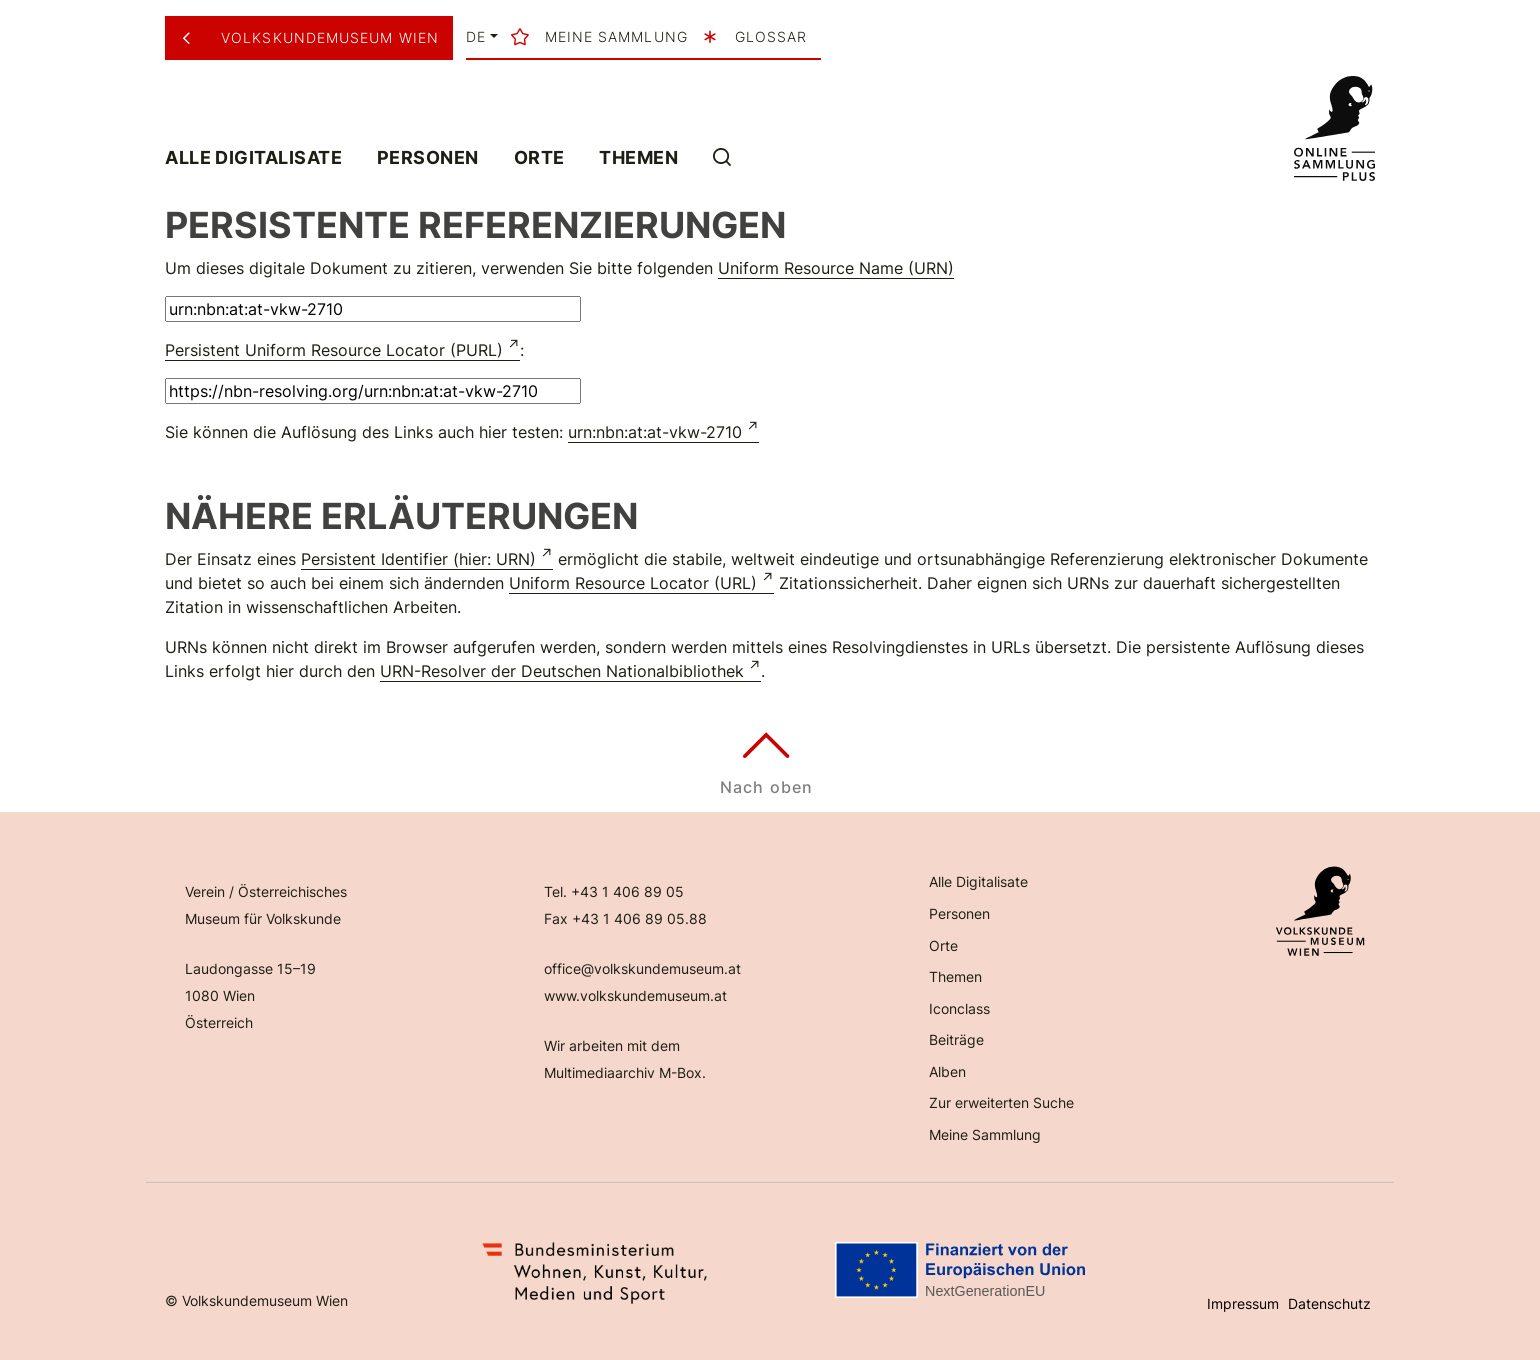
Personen (428, 157)
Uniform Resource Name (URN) (836, 268)
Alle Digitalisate (253, 157)
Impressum (1243, 1303)
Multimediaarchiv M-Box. (625, 1072)
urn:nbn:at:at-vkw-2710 (655, 432)
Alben (947, 1071)
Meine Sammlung (985, 1134)
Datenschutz (1329, 1303)
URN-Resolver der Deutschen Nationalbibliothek (562, 671)
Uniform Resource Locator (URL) (633, 583)
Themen (638, 157)
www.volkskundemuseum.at (635, 995)
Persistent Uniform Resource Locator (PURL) (334, 350)
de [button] (476, 37)
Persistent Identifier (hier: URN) (418, 559)
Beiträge (956, 1039)
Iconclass (959, 1008)
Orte (539, 157)
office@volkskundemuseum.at (642, 968)
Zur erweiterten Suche (1001, 1102)
